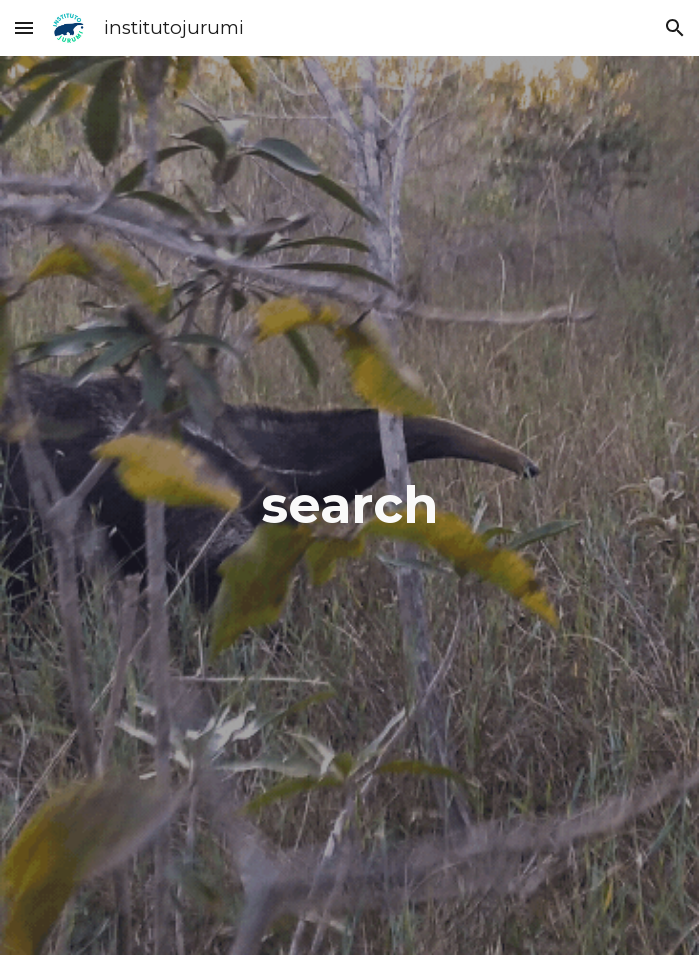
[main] (349, 505)
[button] (24, 27)
